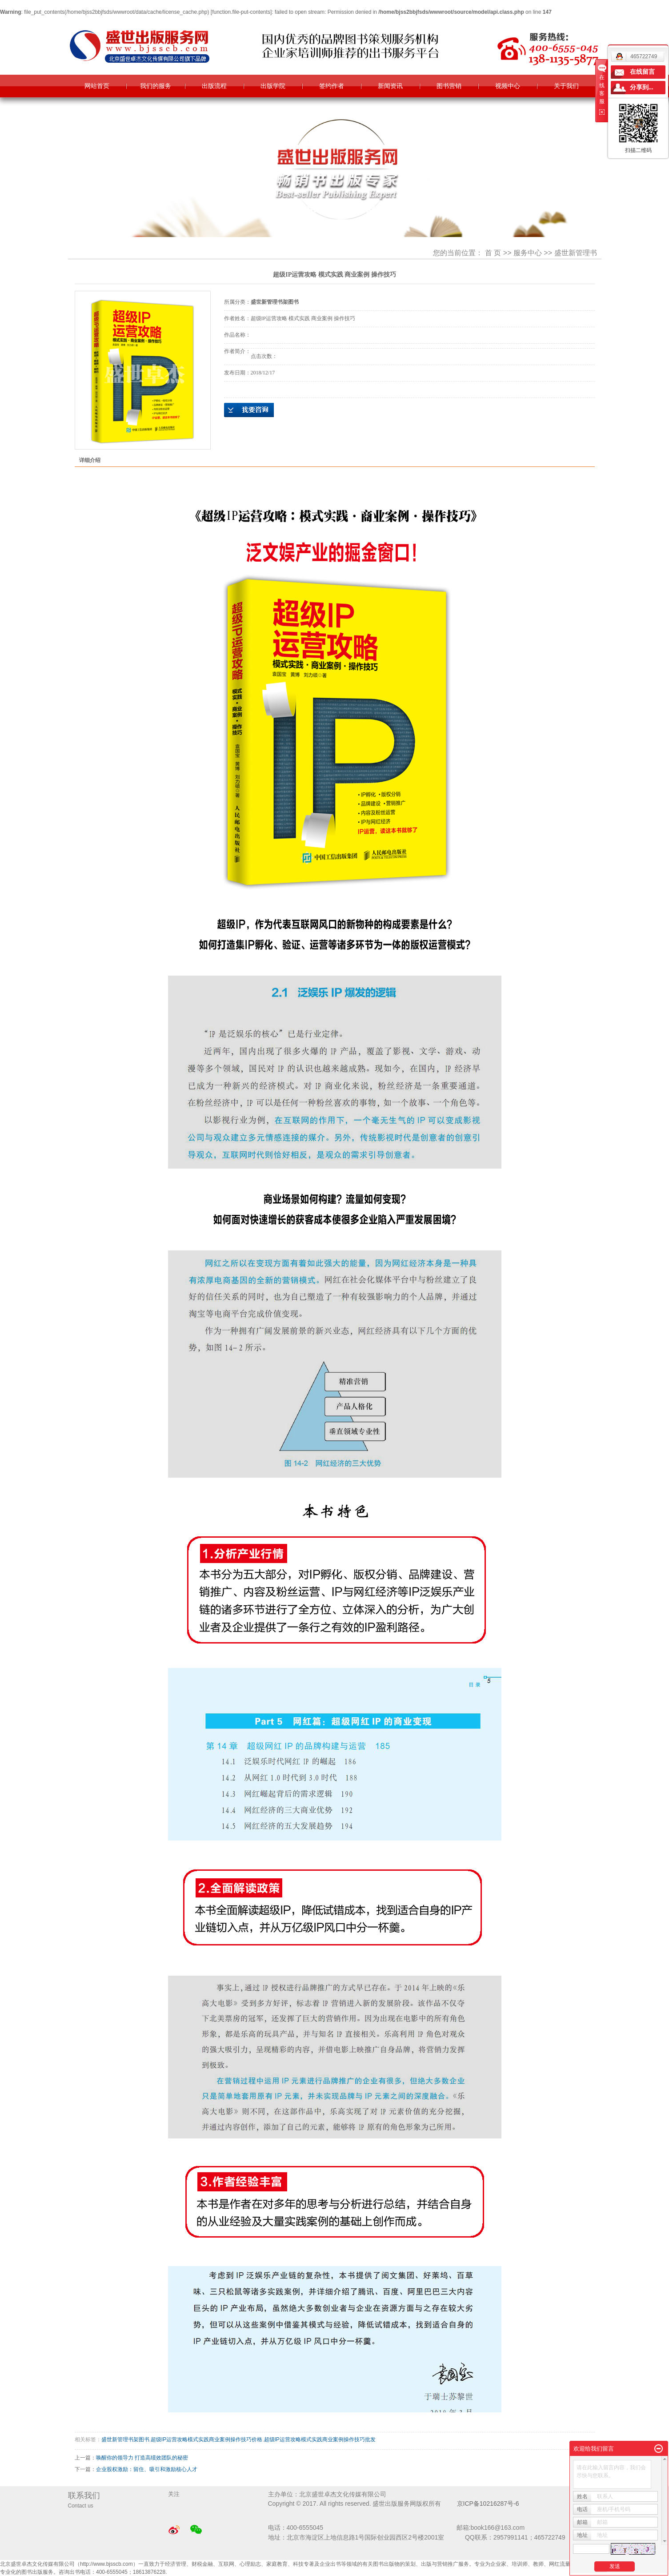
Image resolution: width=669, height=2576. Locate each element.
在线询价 (249, 410)
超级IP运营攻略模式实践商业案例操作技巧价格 (206, 2439)
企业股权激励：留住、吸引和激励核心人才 (146, 2469)
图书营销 (449, 85)
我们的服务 (155, 85)
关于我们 (566, 85)
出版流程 (214, 85)
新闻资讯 (390, 85)
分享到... (641, 87)
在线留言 (642, 71)
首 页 (493, 253)
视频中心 (507, 85)
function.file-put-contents (241, 12)
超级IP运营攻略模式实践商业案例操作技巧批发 (320, 2439)
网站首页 (96, 85)
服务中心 (527, 253)
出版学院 (272, 85)
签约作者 (331, 85)
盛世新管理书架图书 (125, 2439)
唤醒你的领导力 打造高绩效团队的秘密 (142, 2458)
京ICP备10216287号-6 (488, 2503)
